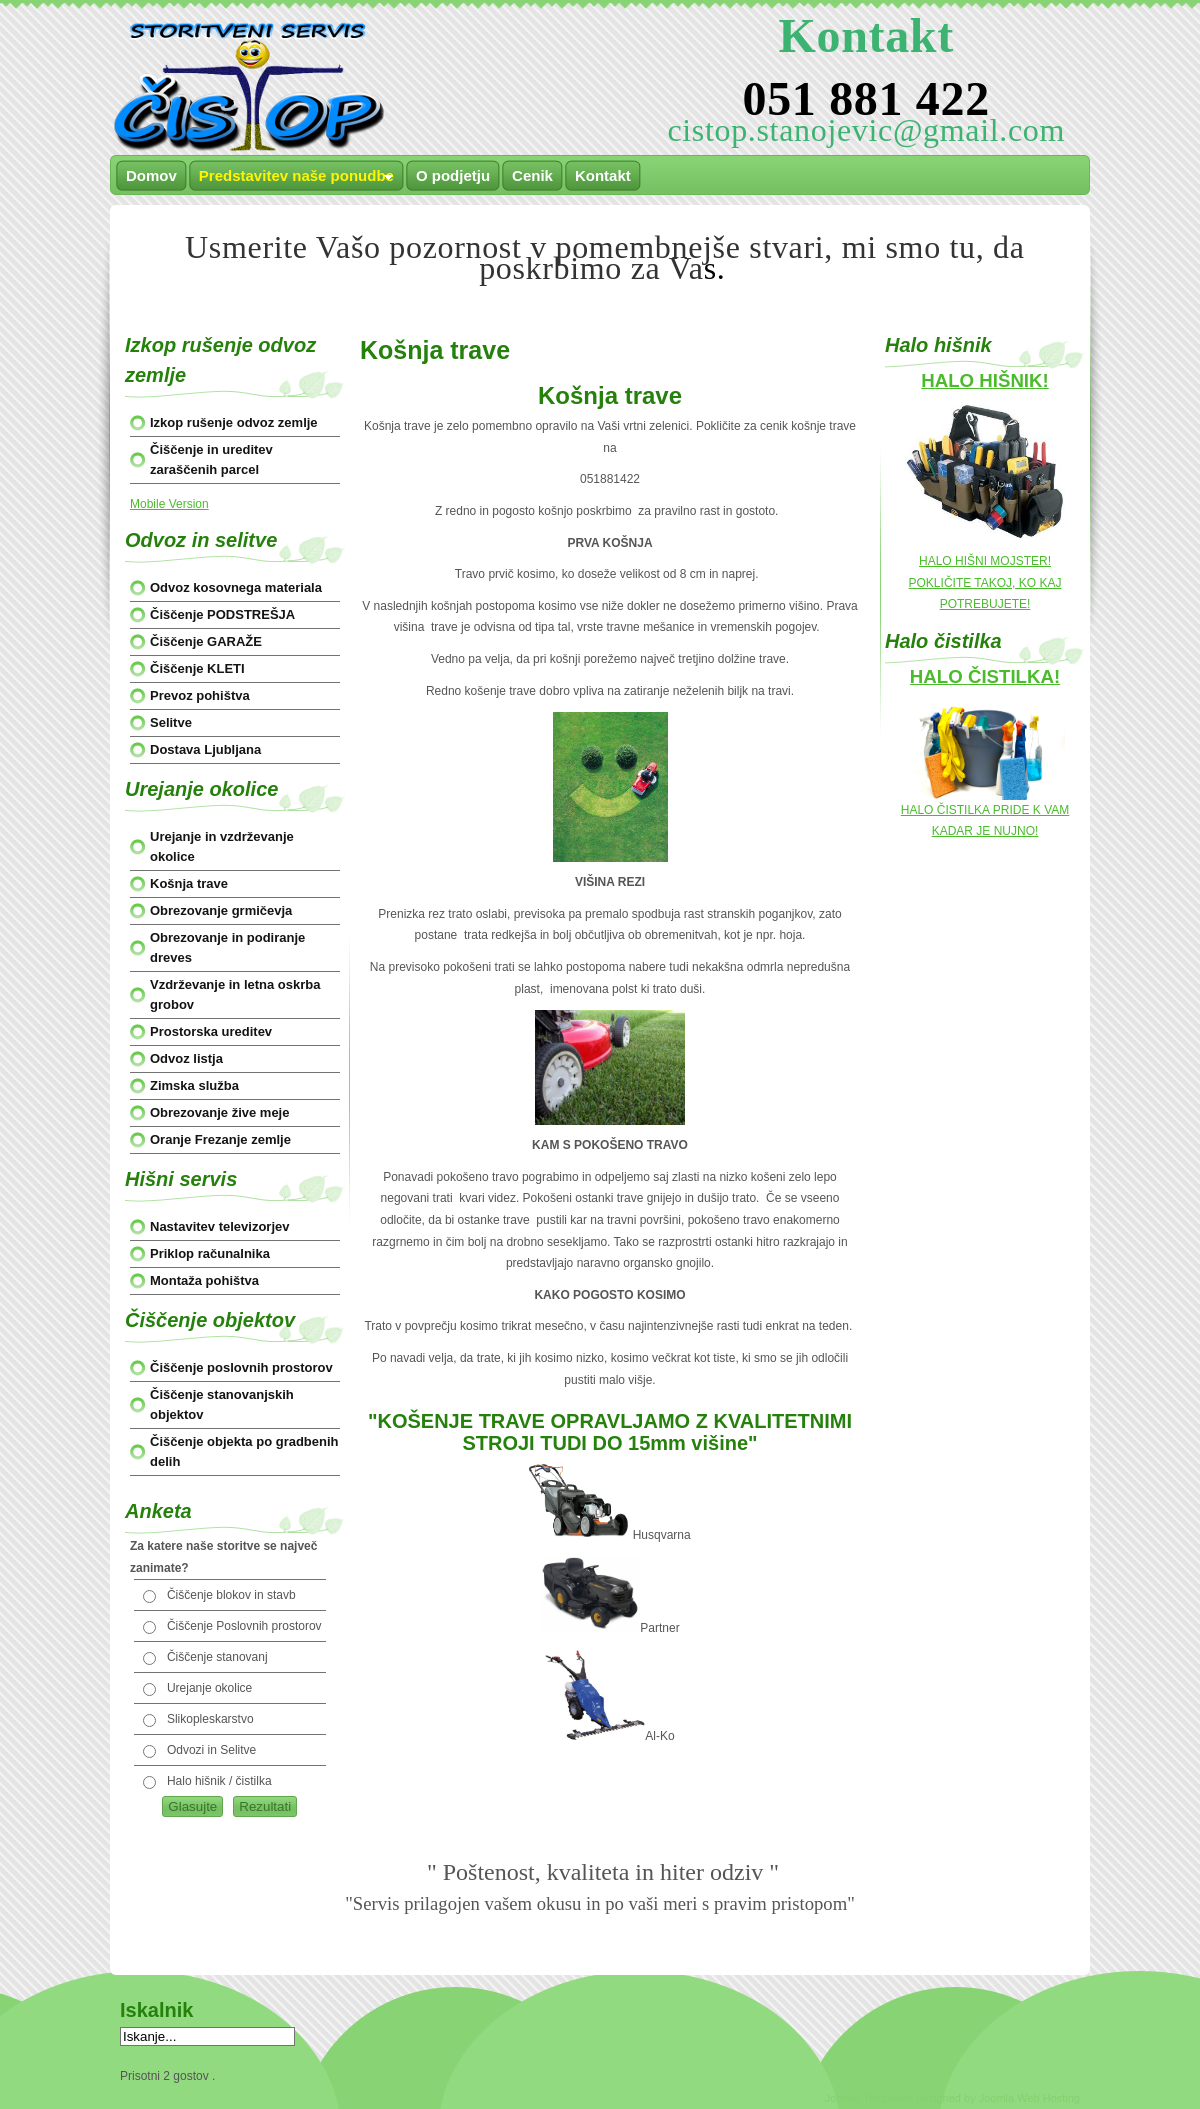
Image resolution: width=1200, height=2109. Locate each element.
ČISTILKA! (1014, 676)
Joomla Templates (869, 2098)
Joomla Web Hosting (1029, 2098)
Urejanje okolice (209, 1688)
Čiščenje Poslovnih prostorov (244, 1626)
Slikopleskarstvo (210, 1719)
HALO (939, 676)
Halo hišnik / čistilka (219, 1781)
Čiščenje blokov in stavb (231, 1595)
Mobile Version (169, 504)
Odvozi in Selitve (211, 1750)
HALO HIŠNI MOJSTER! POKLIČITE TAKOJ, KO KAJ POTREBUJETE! (985, 582)
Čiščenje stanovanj (217, 1657)
